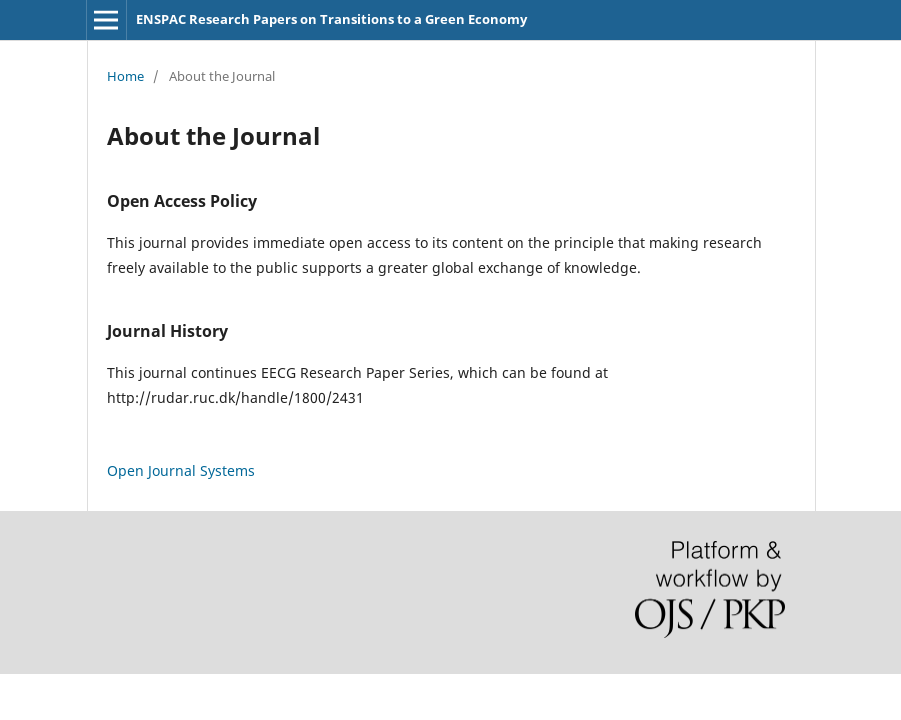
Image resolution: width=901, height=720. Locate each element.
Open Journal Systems (181, 470)
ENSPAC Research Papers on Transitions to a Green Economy (331, 19)
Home (125, 76)
